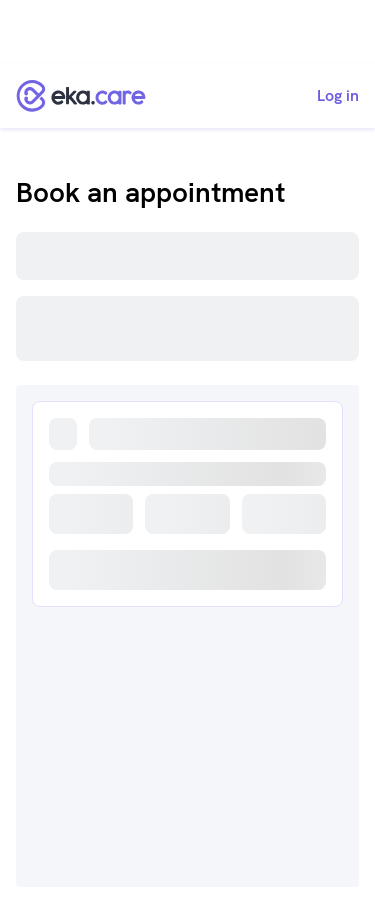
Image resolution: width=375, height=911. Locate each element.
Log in (338, 96)
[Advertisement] (187, 32)
